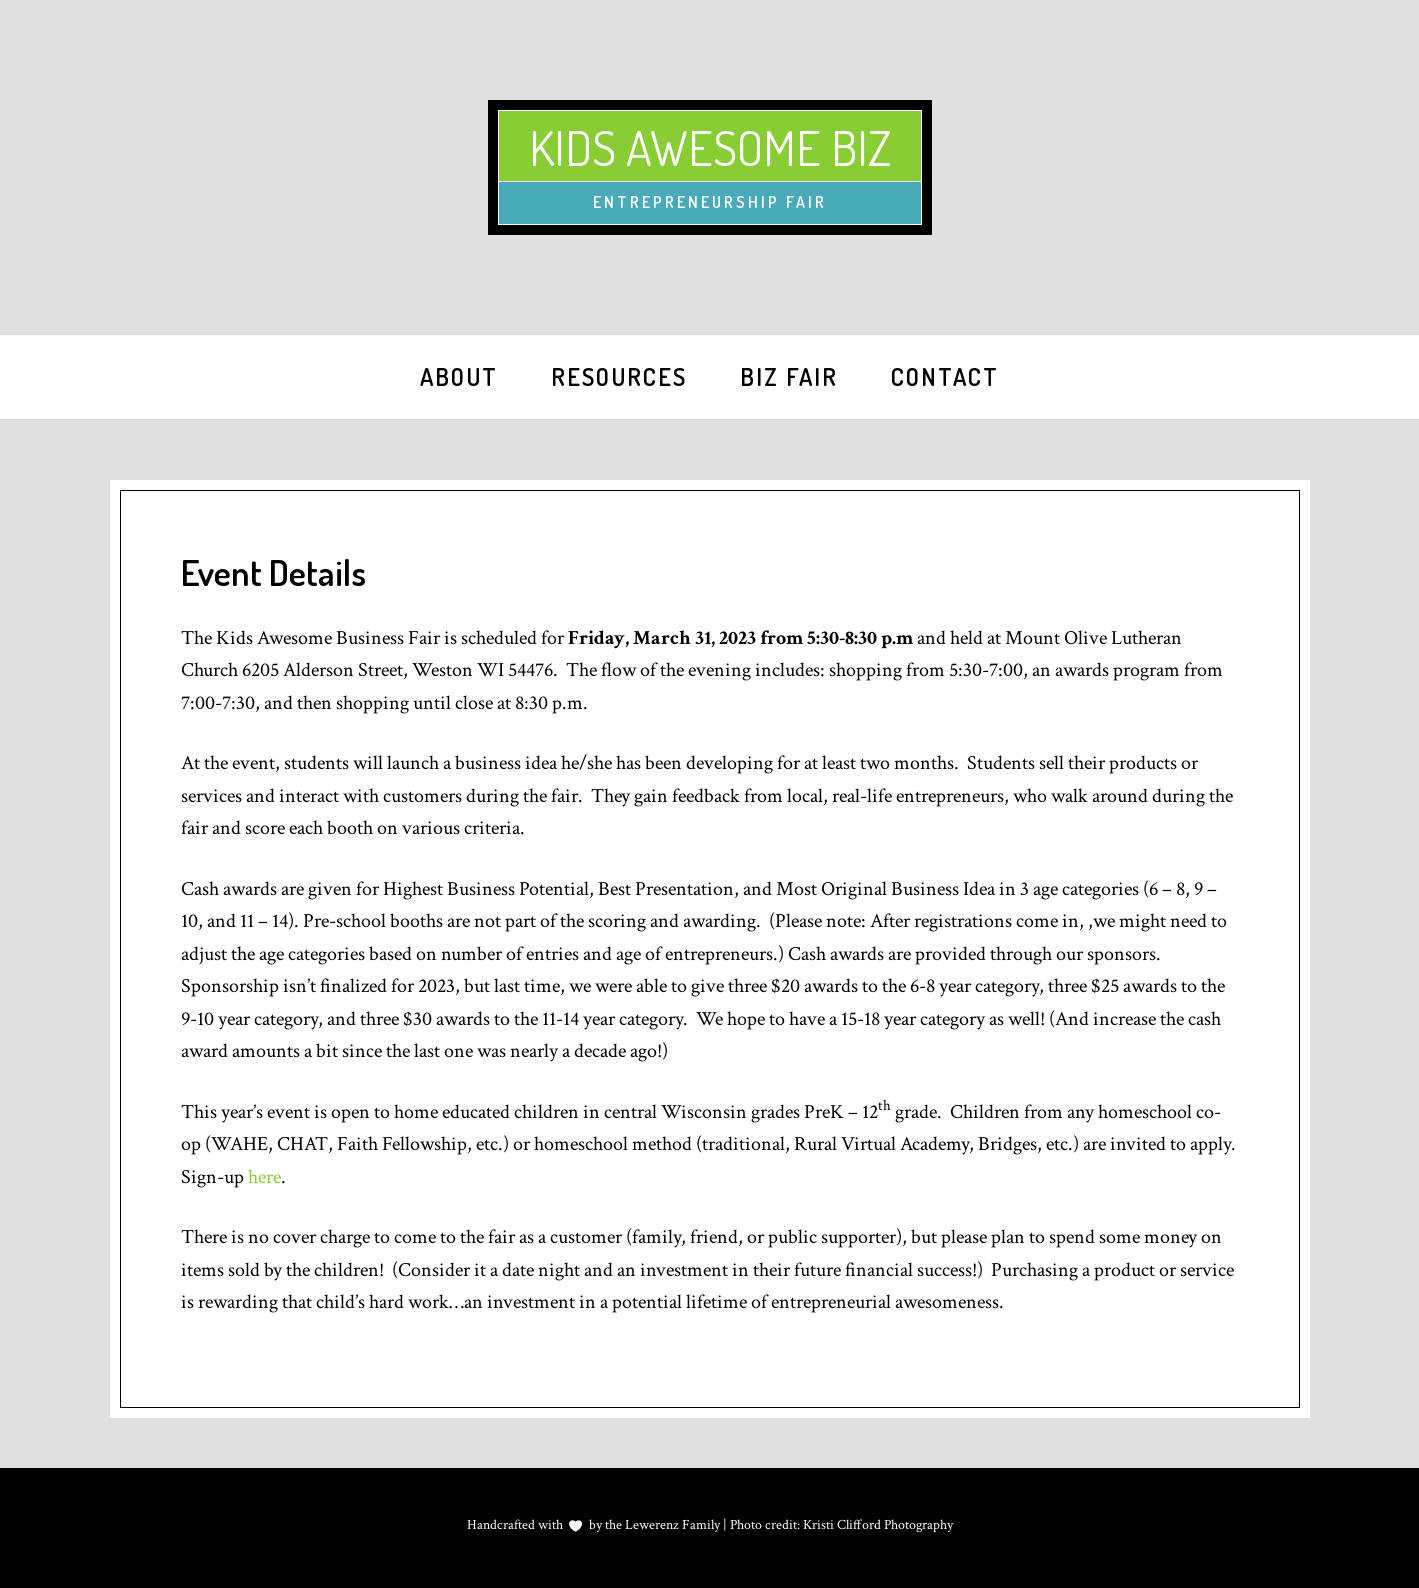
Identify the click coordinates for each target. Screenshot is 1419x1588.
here (264, 1177)
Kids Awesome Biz (710, 147)
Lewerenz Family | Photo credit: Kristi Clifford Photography (787, 1525)
